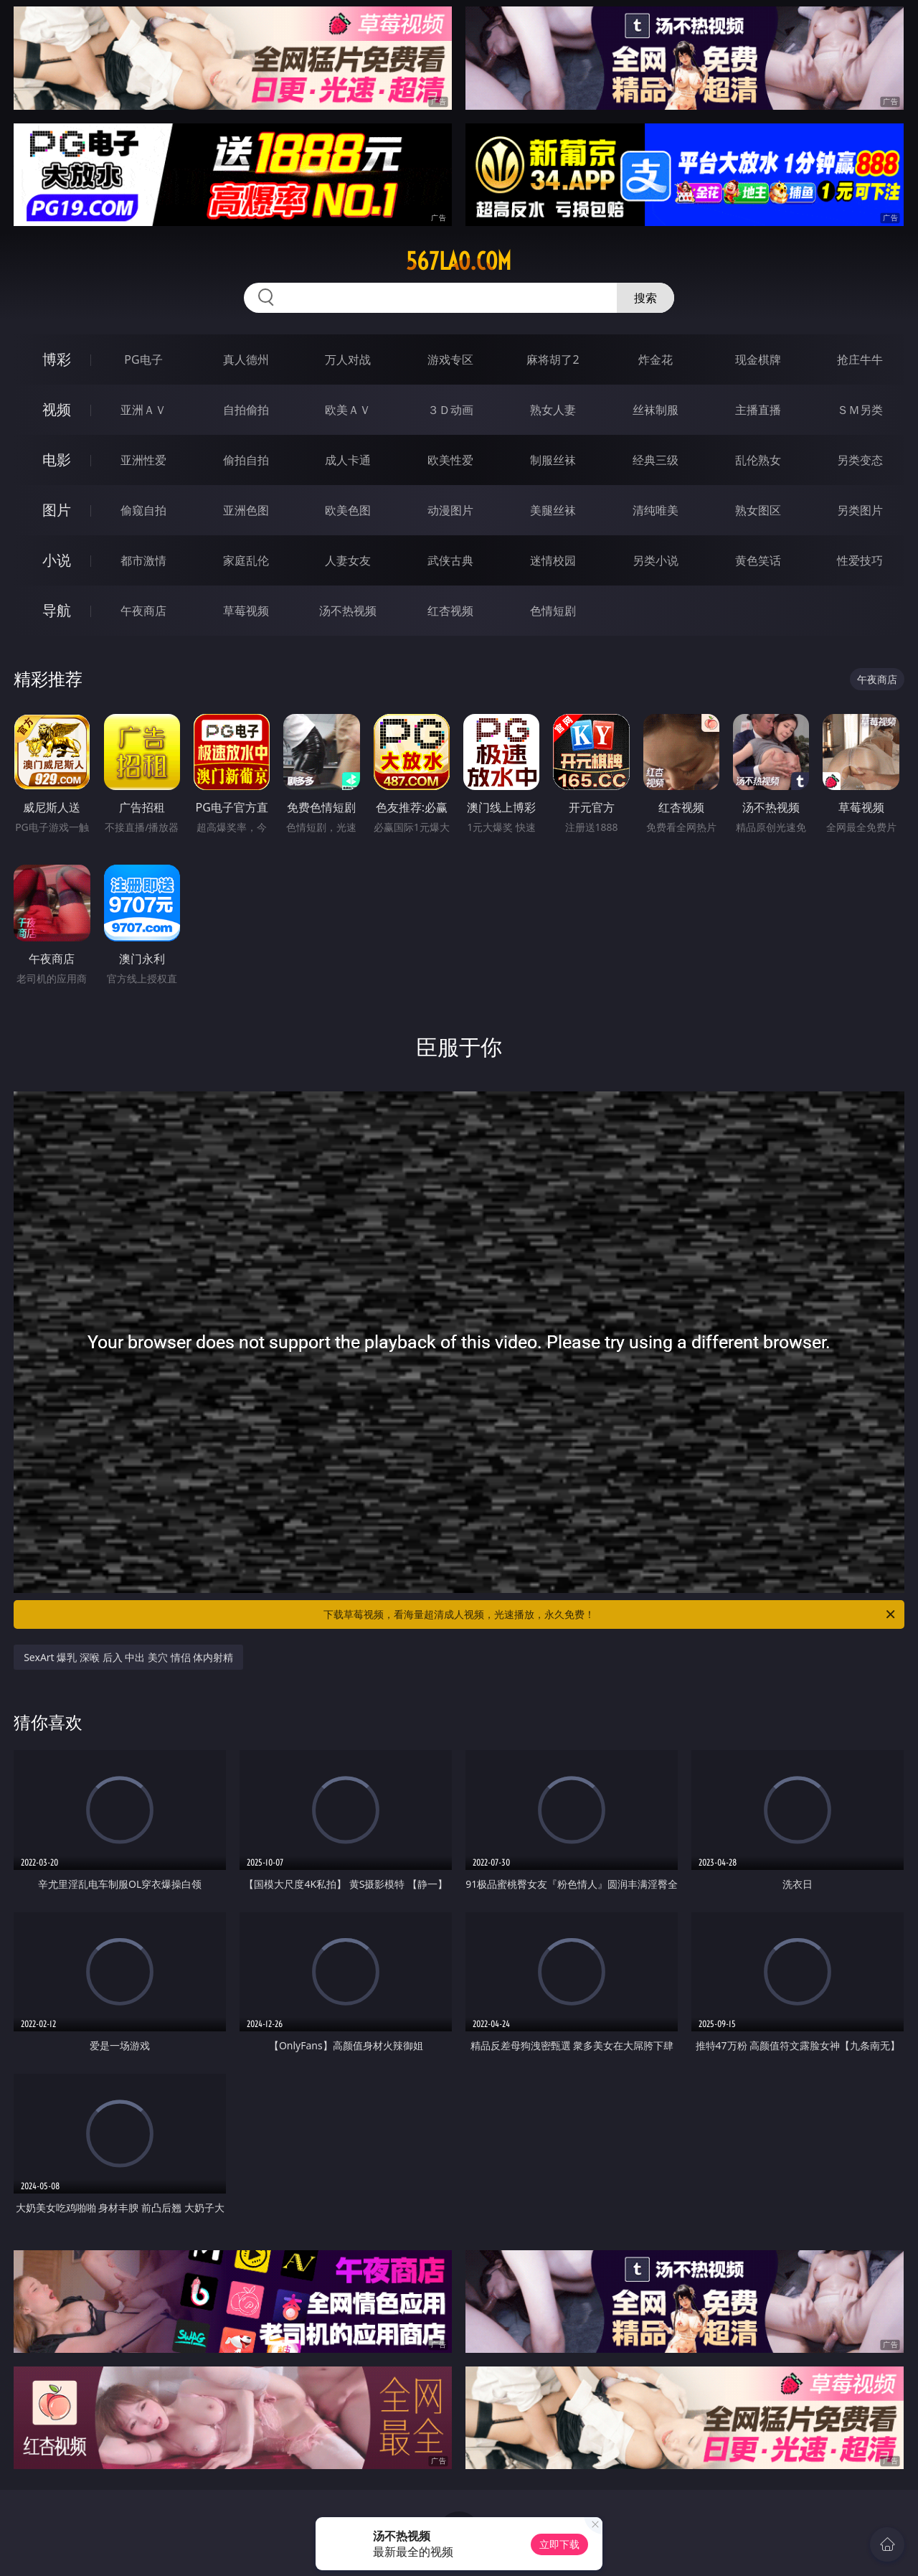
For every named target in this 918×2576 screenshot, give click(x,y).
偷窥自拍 (143, 510)
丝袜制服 (655, 410)
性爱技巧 (860, 560)
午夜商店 (143, 611)
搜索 (645, 298)
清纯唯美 (655, 510)
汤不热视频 (348, 611)
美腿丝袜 (553, 510)
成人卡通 (348, 460)
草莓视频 (246, 611)
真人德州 (246, 359)
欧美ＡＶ (348, 410)
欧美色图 (348, 510)
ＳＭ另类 (860, 410)
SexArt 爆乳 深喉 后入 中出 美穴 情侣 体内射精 (128, 1657)
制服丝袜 (553, 460)
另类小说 (655, 560)
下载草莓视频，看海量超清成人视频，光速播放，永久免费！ (610, 1614)
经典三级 (655, 460)
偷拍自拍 (246, 460)
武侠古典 (450, 560)
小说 (56, 560)
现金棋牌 (758, 359)
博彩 (56, 359)
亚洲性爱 (143, 460)
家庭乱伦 (246, 560)
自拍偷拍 (246, 410)
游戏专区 (450, 359)
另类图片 (860, 510)
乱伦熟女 (758, 460)
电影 (56, 459)
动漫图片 (450, 510)
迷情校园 (553, 560)
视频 (56, 409)
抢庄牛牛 (860, 359)
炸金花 (655, 359)
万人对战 (348, 359)
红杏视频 (450, 611)
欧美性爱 (450, 460)
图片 (56, 510)
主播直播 (758, 410)
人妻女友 (348, 560)
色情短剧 (553, 611)
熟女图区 (758, 510)
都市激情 (143, 560)
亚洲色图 (246, 510)
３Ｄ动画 (450, 410)
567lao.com (458, 261)
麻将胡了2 (552, 359)
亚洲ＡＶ (143, 410)
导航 (56, 610)
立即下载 (559, 2544)
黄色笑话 (758, 560)
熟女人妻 (553, 410)
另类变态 (860, 460)
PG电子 (143, 359)
